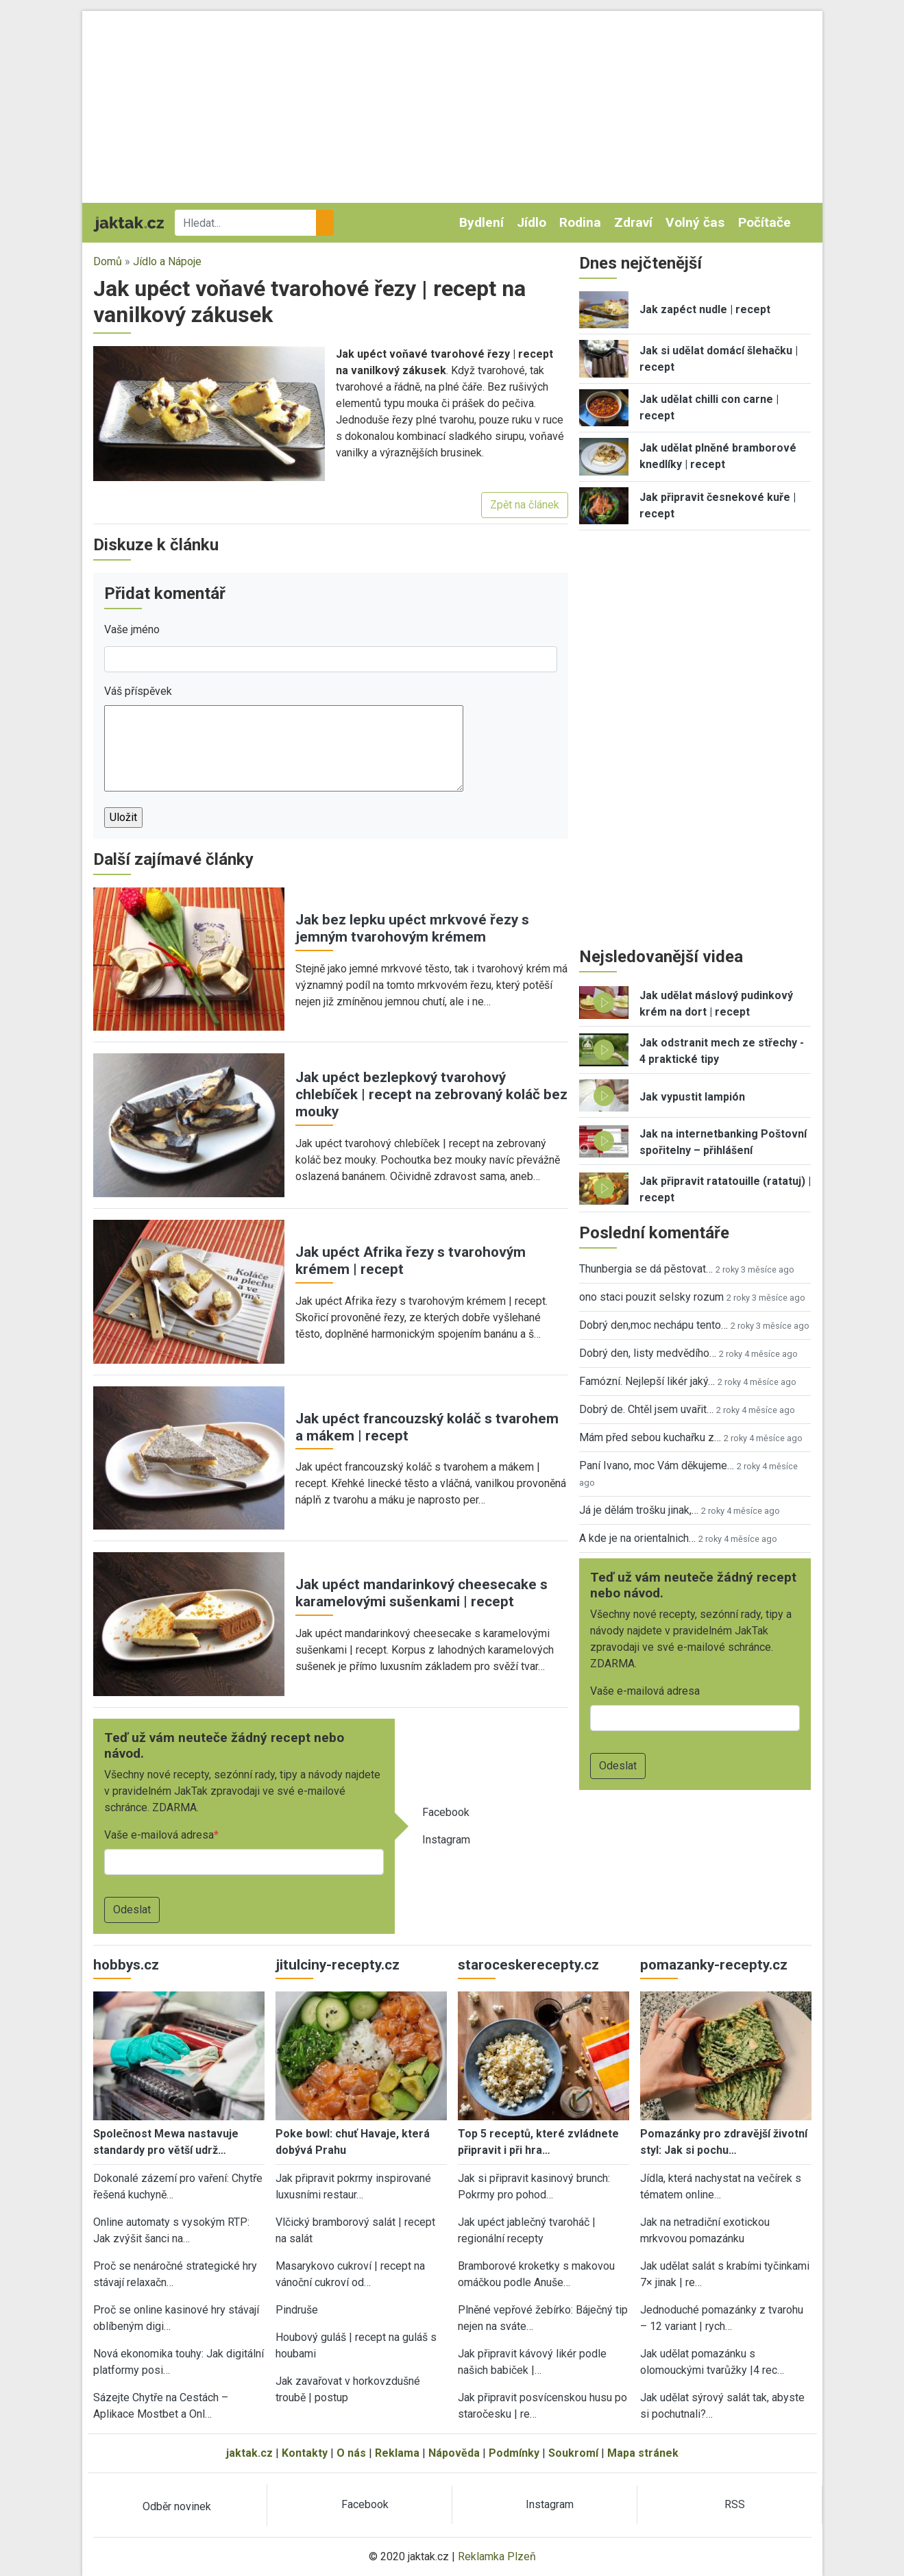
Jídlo (531, 222)
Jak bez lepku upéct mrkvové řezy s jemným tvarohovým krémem (412, 928)
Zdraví (633, 222)
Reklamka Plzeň (497, 2556)
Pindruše (297, 2309)
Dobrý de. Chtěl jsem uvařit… (646, 1409)
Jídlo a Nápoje (167, 261)
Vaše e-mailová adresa (159, 1834)
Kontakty (305, 2453)
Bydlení (481, 222)
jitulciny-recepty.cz (338, 1964)
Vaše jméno (132, 629)
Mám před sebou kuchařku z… (650, 1437)
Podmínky (514, 2453)
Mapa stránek (643, 2453)
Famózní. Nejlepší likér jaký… (647, 1381)
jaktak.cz (249, 2453)
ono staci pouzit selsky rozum (651, 1296)
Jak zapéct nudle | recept (704, 309)
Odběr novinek (177, 2506)
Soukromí (573, 2453)
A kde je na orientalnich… (637, 1538)
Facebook (445, 1812)
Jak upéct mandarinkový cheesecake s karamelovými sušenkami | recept (421, 1593)
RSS (734, 2504)
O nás (351, 2453)
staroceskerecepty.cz (528, 1964)
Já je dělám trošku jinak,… (638, 1510)
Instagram (446, 1839)
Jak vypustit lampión (692, 1096)
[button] (209, 412)
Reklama (397, 2453)
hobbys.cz (126, 1964)
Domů (107, 261)
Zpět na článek (524, 504)
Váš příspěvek (138, 691)
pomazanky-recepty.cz (713, 1964)
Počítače (764, 222)
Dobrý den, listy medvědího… (647, 1353)
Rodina (580, 222)
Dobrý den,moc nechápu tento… (653, 1325)
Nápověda (454, 2453)
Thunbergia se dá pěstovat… (646, 1268)
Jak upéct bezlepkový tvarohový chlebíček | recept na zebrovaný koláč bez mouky (431, 1094)
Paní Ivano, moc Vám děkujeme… (656, 1465)
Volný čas (694, 222)
